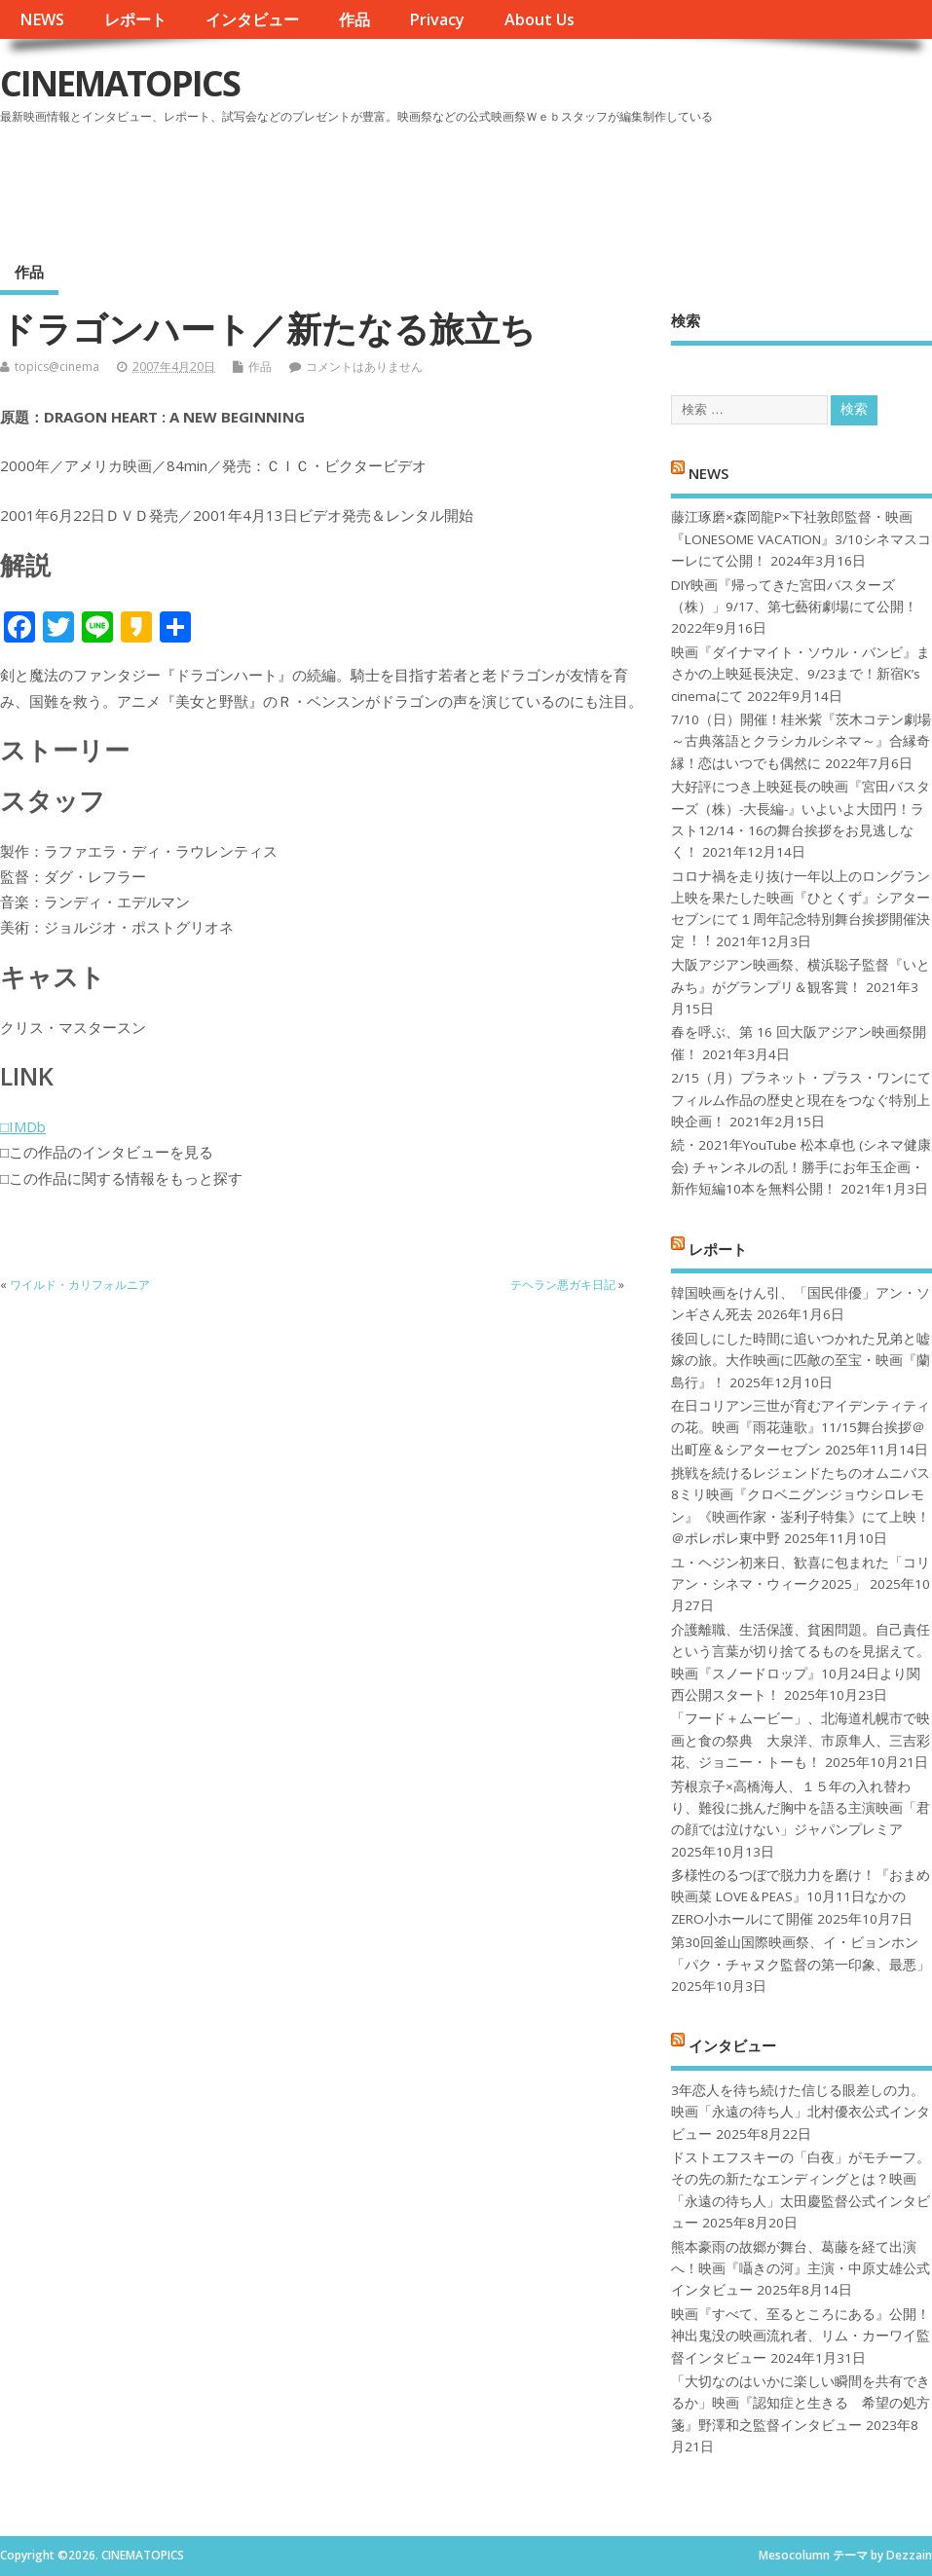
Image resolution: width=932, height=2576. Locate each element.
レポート (135, 19)
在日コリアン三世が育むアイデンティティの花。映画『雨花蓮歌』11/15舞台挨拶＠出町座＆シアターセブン (800, 1427)
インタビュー (252, 19)
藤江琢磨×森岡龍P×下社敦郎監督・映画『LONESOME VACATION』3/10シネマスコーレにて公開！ (801, 539)
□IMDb (23, 1126)
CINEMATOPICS (120, 83)
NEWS (41, 19)
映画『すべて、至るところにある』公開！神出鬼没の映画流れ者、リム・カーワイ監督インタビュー (800, 2336)
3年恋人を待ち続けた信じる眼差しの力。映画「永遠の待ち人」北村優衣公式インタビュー (800, 2112)
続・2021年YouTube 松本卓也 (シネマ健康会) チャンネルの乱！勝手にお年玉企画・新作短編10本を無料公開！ (801, 1166)
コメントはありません (364, 366)
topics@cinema (57, 366)
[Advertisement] (560, 184)
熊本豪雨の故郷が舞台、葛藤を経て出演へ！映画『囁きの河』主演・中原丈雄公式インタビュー (800, 2269)
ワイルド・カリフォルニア (80, 1284)
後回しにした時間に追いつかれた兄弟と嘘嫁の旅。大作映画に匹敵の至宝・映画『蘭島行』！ (800, 1360)
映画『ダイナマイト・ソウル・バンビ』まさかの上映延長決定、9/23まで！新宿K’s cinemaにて (800, 674)
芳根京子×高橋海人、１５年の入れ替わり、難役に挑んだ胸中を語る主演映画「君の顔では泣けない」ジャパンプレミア (800, 1808)
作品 (354, 19)
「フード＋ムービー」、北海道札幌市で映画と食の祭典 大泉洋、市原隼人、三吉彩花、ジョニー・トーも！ (800, 1740)
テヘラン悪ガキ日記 (562, 1284)
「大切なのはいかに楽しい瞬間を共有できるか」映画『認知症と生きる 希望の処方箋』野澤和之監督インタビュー (800, 2403)
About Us (539, 19)
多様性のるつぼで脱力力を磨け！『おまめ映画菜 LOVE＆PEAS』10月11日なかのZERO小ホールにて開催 (800, 1897)
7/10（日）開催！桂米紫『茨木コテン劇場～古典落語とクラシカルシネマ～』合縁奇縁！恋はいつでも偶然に (801, 741)
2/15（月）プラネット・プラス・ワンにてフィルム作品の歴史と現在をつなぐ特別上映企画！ (801, 1099)
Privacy (437, 19)
